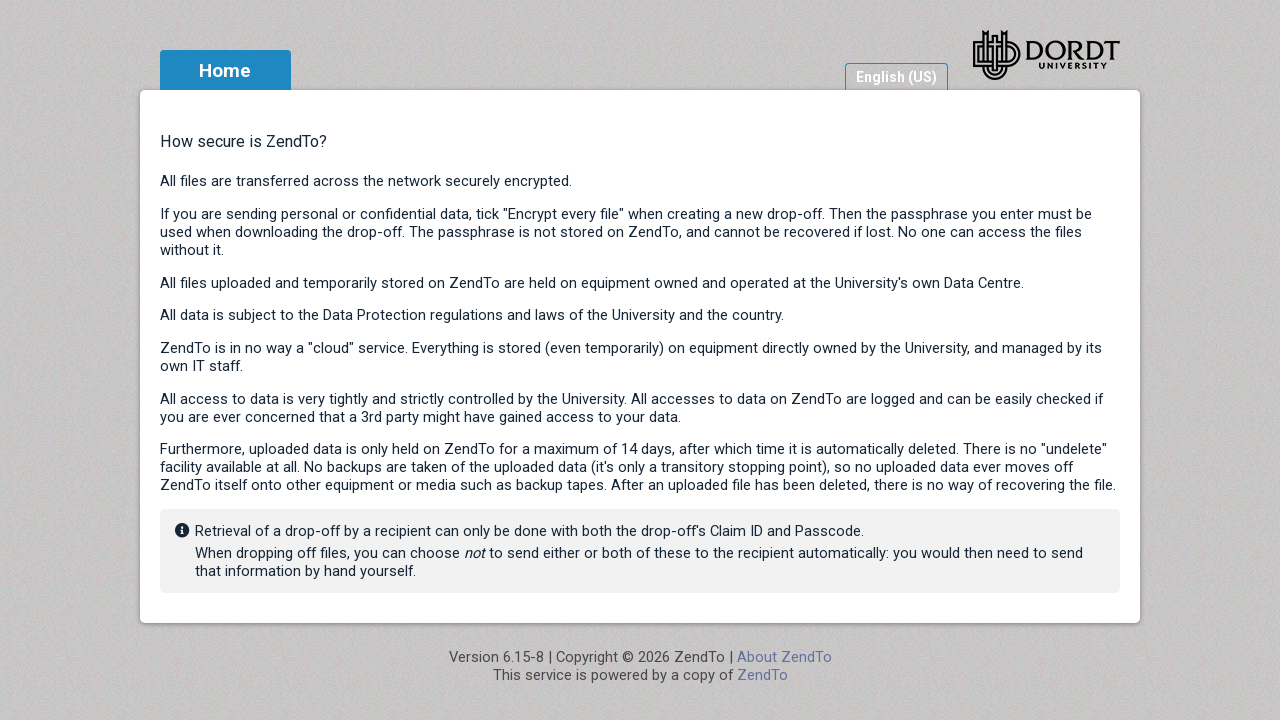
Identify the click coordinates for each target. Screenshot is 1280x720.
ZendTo (762, 675)
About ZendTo (784, 657)
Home (225, 70)
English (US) (896, 77)
